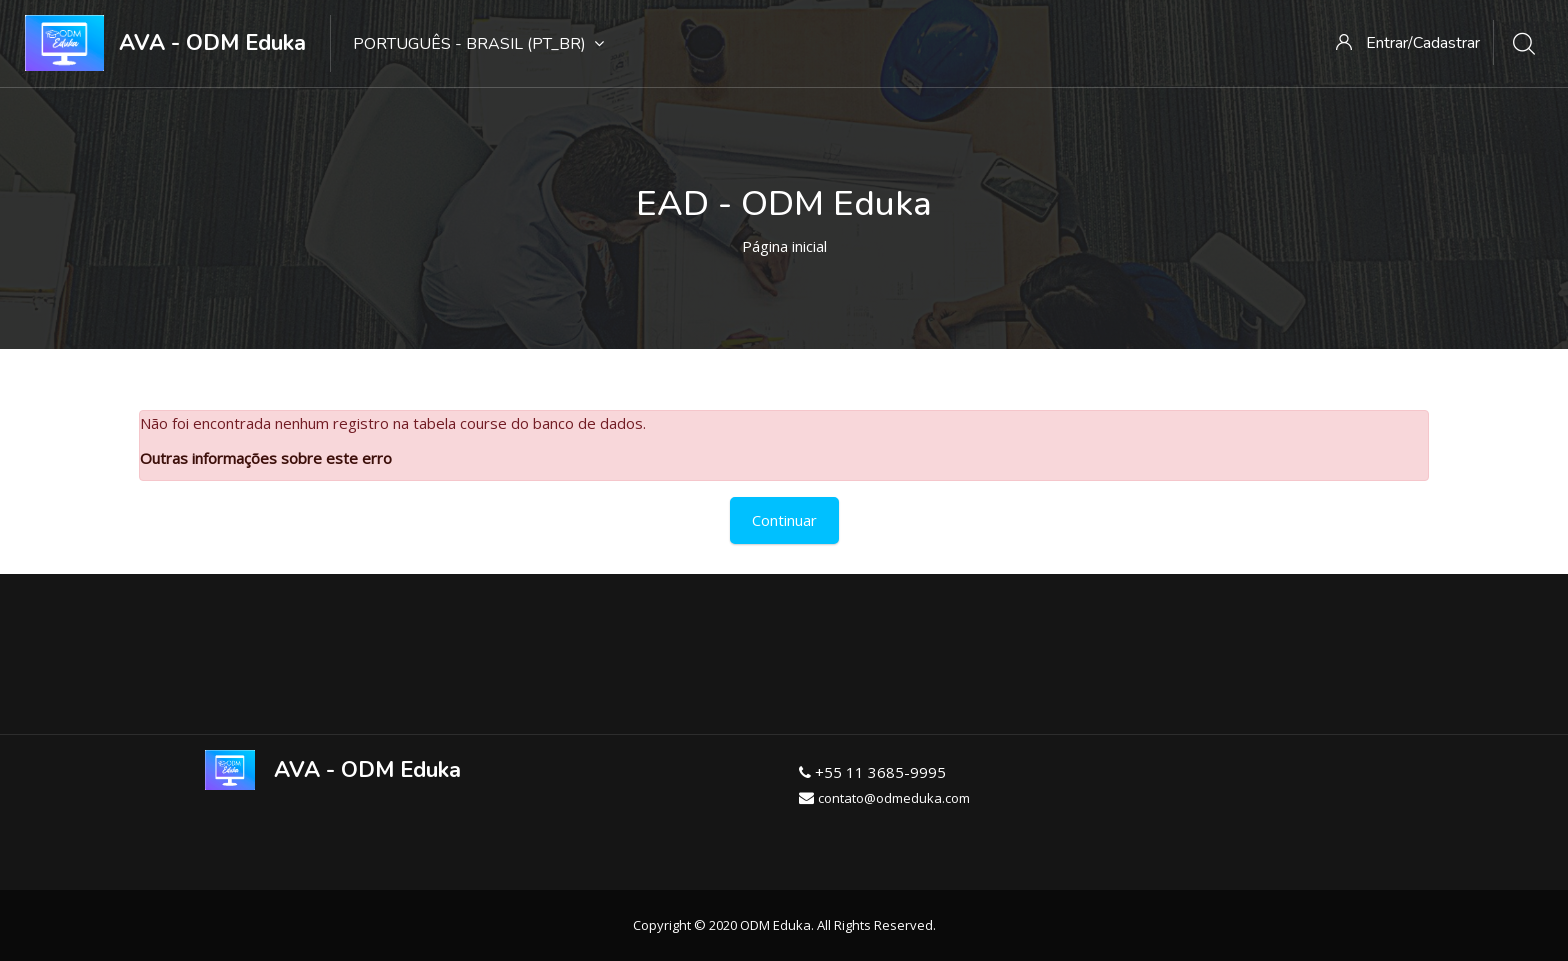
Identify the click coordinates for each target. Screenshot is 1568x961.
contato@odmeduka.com (894, 798)
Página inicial (784, 246)
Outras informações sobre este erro (266, 458)
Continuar (784, 520)
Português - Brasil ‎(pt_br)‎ (478, 44)
